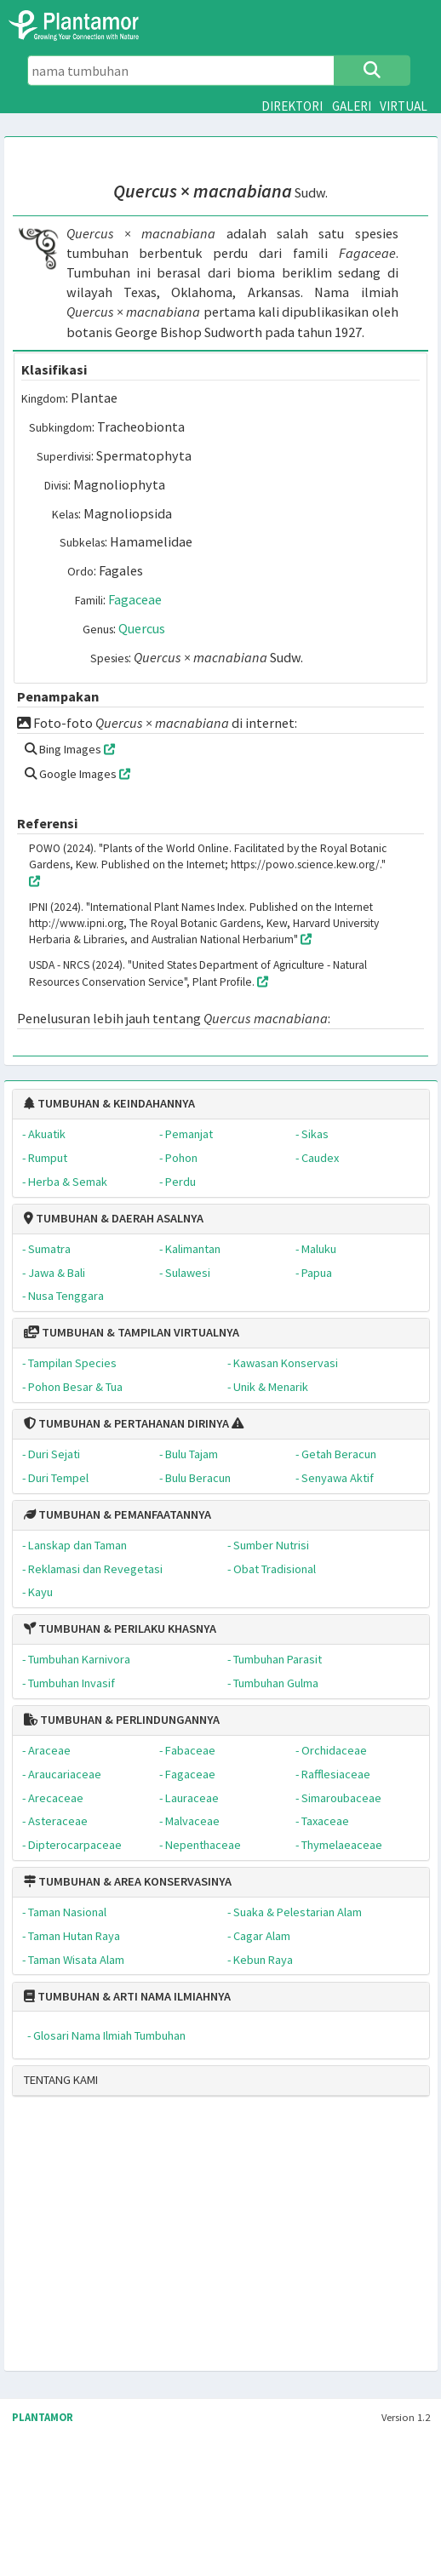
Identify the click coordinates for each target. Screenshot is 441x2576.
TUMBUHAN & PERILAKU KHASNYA (120, 1628)
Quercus (141, 628)
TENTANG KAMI (61, 2079)
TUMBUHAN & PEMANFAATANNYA (117, 1514)
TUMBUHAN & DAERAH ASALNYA (113, 1218)
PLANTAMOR (42, 2417)
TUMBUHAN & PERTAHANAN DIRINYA (126, 1423)
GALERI (351, 106)
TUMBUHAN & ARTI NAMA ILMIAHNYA (127, 1996)
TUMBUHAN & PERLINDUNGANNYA (122, 1719)
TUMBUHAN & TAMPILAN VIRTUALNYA (131, 1332)
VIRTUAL (403, 106)
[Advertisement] (160, 2240)
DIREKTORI (292, 106)
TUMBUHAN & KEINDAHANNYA (109, 1103)
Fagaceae (135, 599)
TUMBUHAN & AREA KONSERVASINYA (128, 1881)
